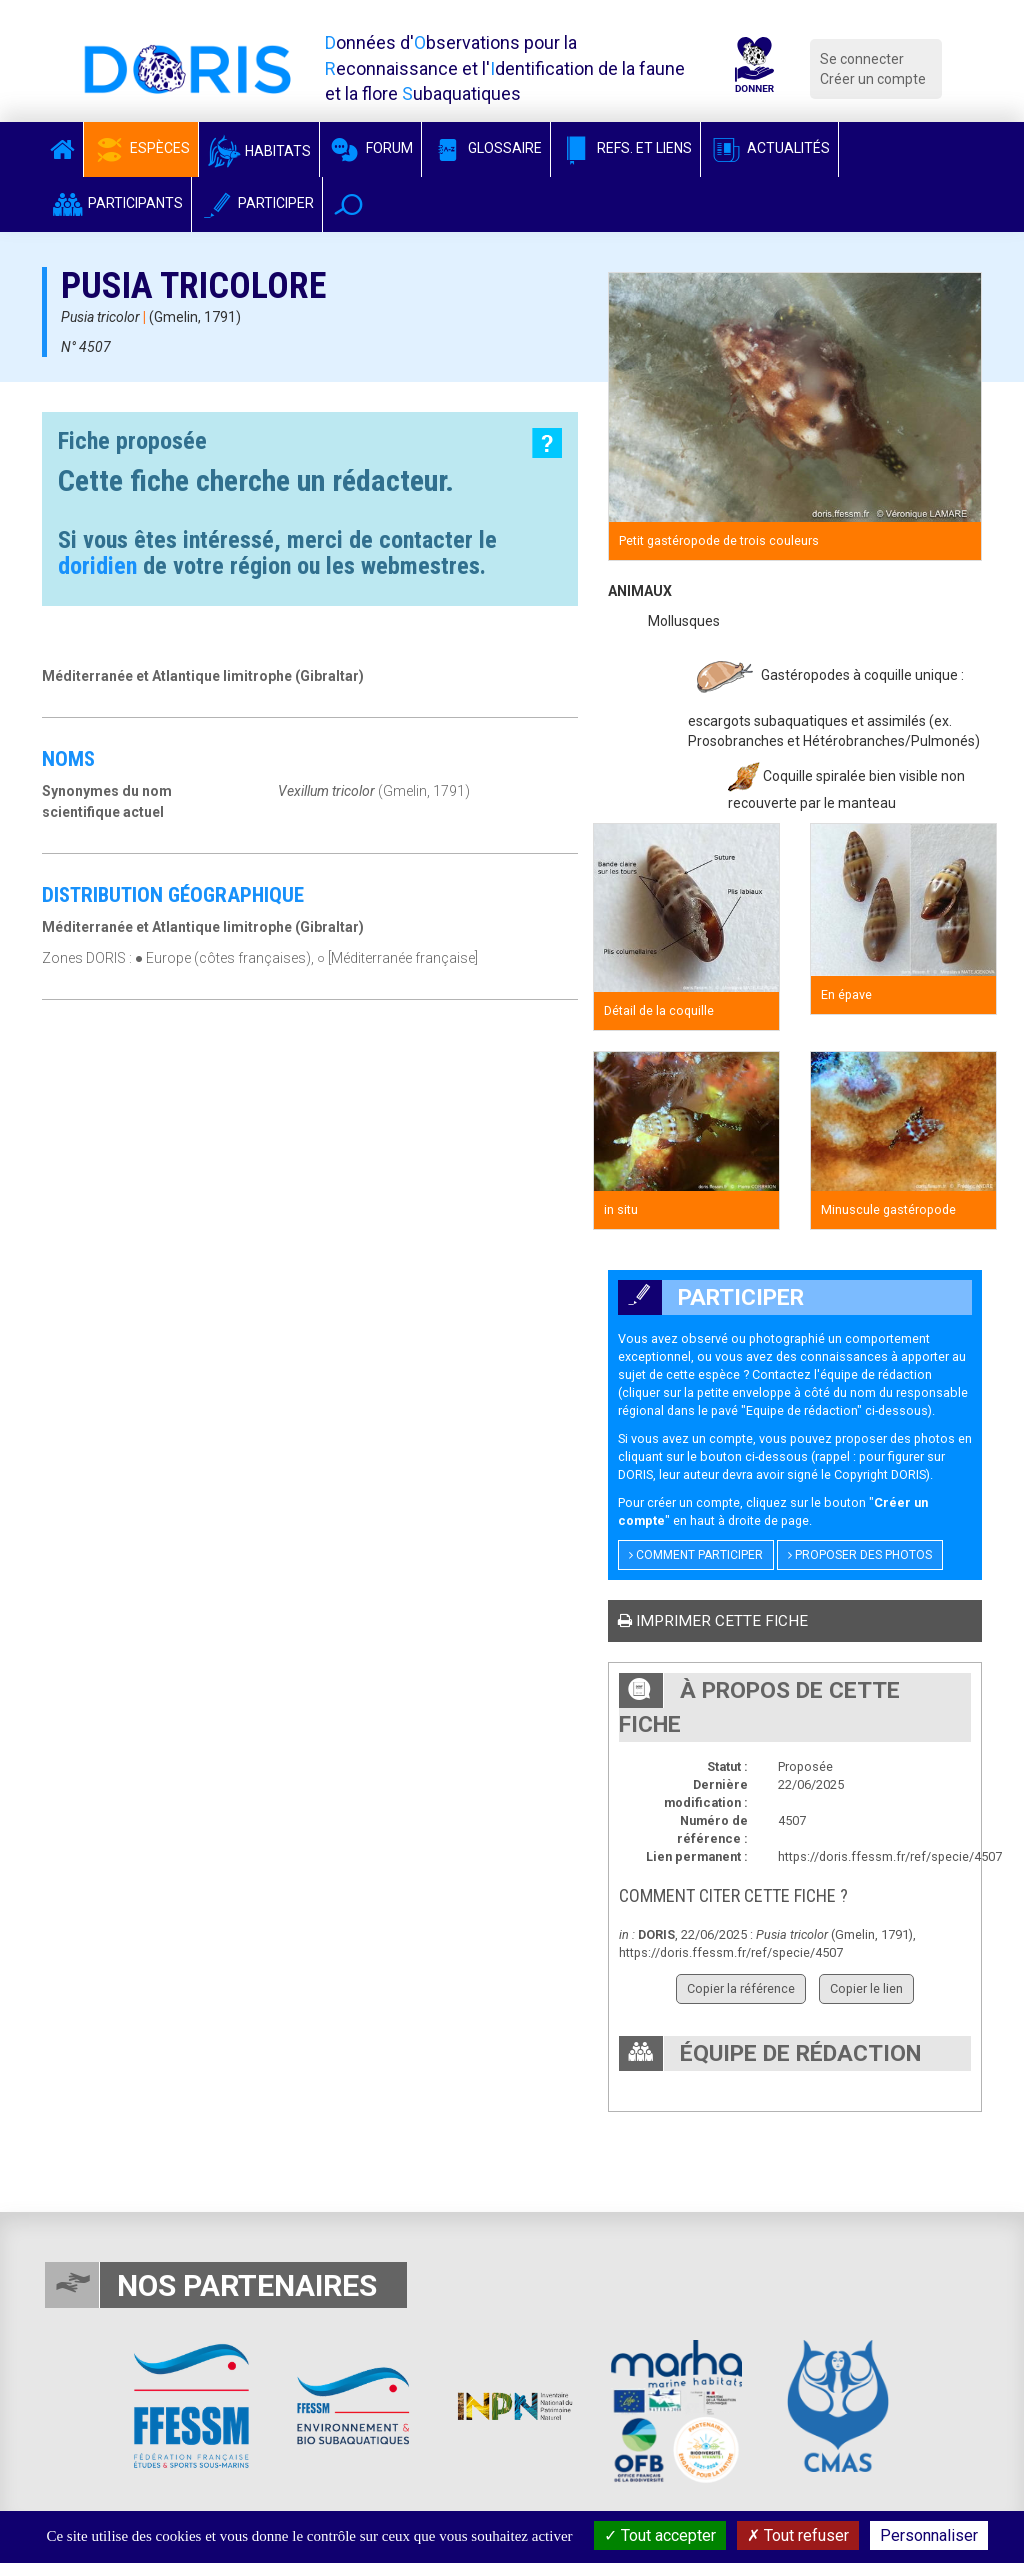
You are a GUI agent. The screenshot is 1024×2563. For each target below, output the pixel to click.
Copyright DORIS (880, 1474)
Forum (370, 148)
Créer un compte (873, 79)
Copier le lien (866, 1988)
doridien (97, 566)
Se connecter (862, 59)
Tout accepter (660, 2535)
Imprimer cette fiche (713, 1621)
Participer (257, 203)
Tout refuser (798, 2535)
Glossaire (486, 148)
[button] (348, 204)
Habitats (259, 151)
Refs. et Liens (625, 148)
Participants (116, 203)
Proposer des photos (860, 1555)
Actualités (769, 148)
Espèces (141, 148)
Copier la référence (741, 1988)
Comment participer (696, 1555)
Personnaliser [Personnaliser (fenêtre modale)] (929, 2535)
